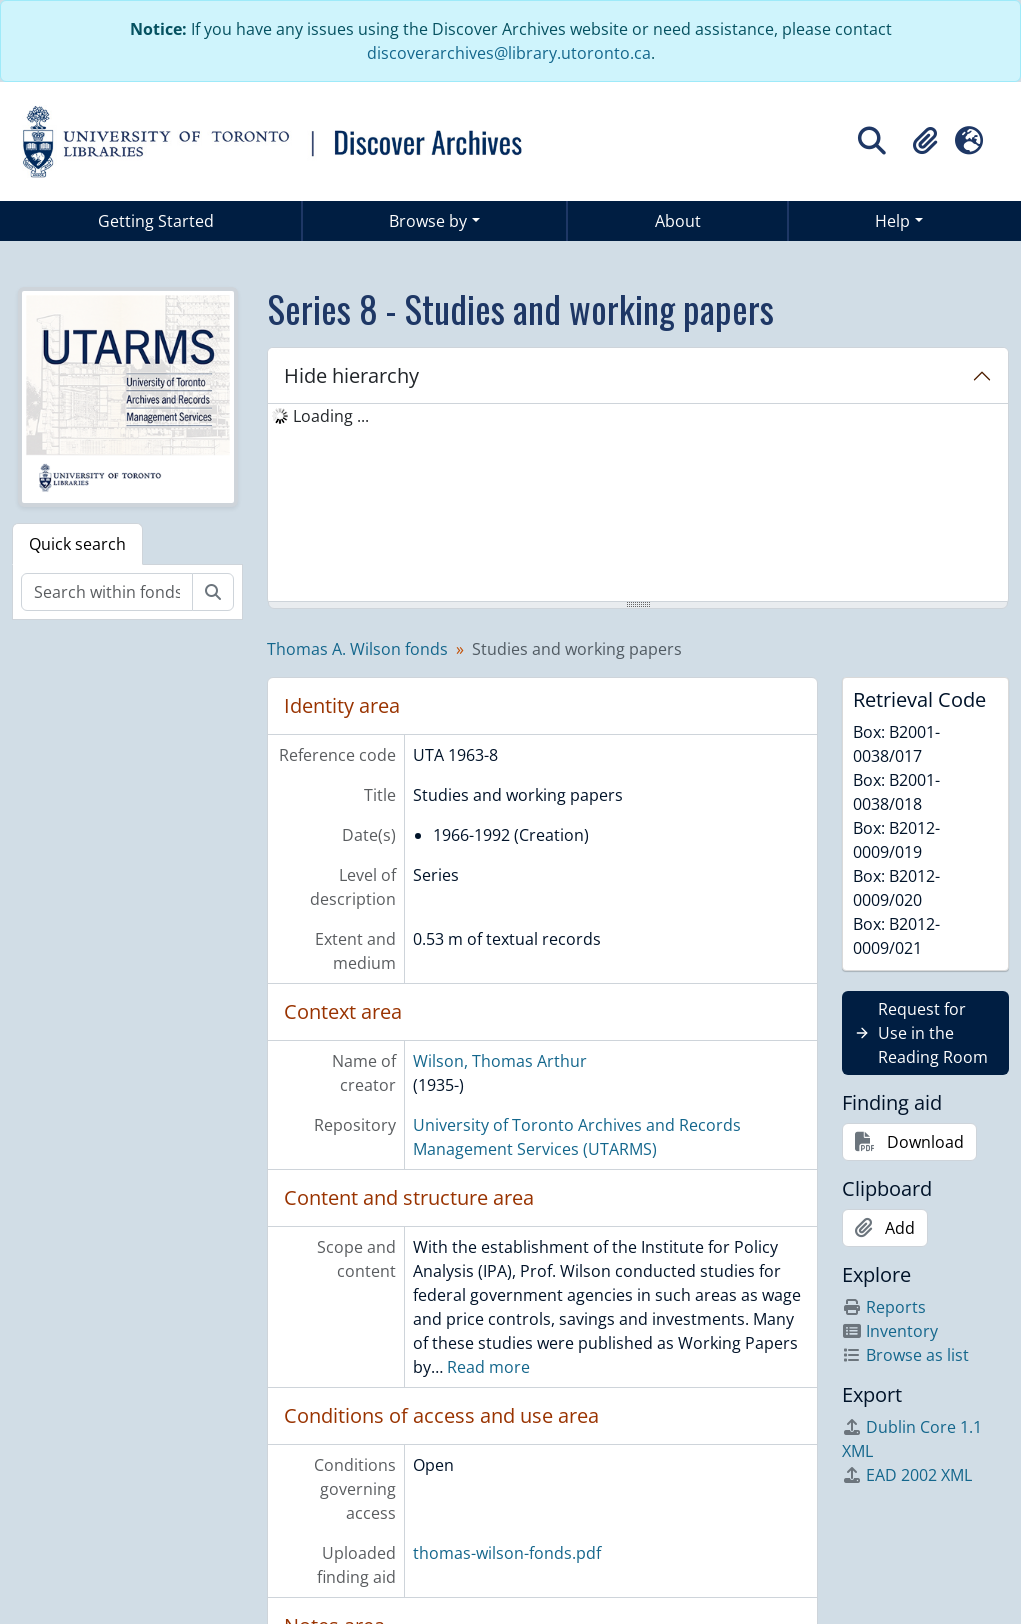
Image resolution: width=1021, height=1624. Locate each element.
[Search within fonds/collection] (107, 592)
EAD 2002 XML (907, 1475)
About (678, 221)
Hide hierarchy (351, 375)
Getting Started (156, 221)
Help (892, 221)
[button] (925, 141)
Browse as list (905, 1355)
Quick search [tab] (77, 544)
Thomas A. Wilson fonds (357, 649)
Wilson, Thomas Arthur (500, 1061)
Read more (488, 1367)
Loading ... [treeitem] (331, 416)
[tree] (638, 504)
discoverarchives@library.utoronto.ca (509, 53)
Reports (884, 1307)
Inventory (890, 1331)
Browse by (428, 221)
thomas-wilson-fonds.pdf (507, 1553)
